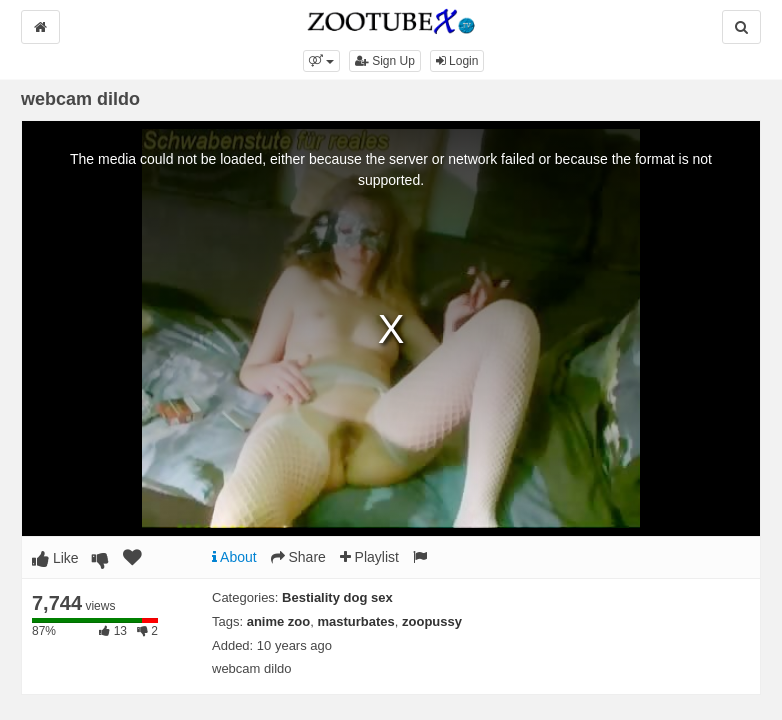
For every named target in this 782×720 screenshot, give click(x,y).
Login (457, 61)
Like (55, 558)
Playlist (369, 557)
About (234, 557)
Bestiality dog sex (337, 597)
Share (298, 557)
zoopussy (432, 621)
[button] (321, 61)
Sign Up (385, 61)
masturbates (356, 621)
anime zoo (279, 621)
